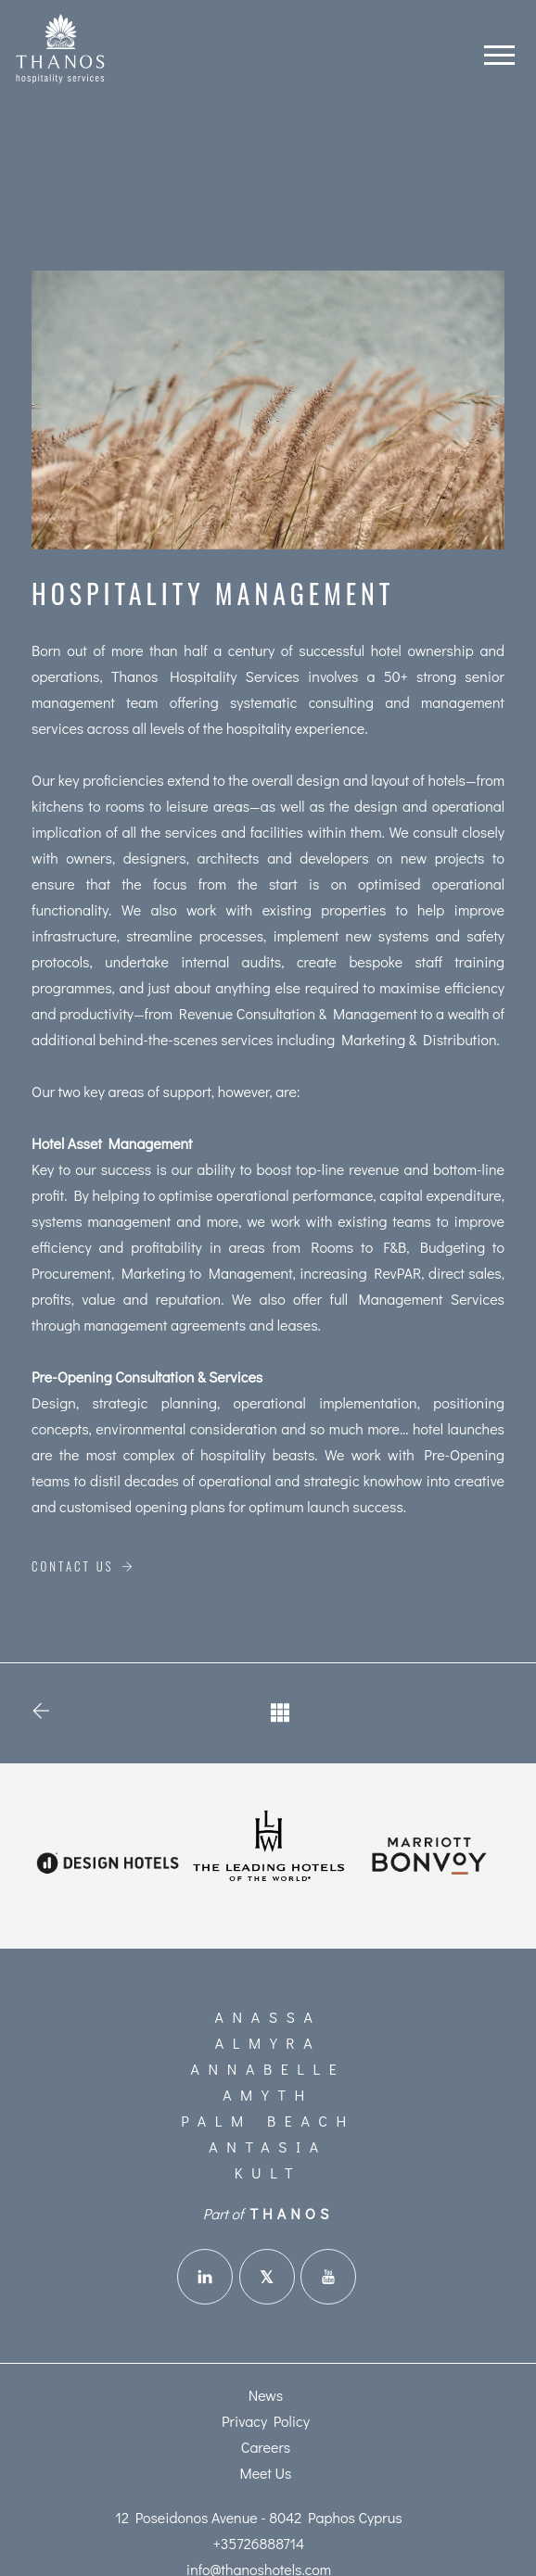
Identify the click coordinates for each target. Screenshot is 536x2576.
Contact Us (83, 1566)
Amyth (268, 2094)
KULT (268, 2172)
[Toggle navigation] (499, 51)
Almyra (268, 2042)
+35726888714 (259, 2543)
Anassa (268, 2017)
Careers (266, 2446)
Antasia (267, 2146)
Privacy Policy (266, 2421)
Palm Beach (268, 2120)
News (266, 2395)
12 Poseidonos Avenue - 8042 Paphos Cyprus (258, 2517)
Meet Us (266, 2472)
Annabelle (268, 2068)
